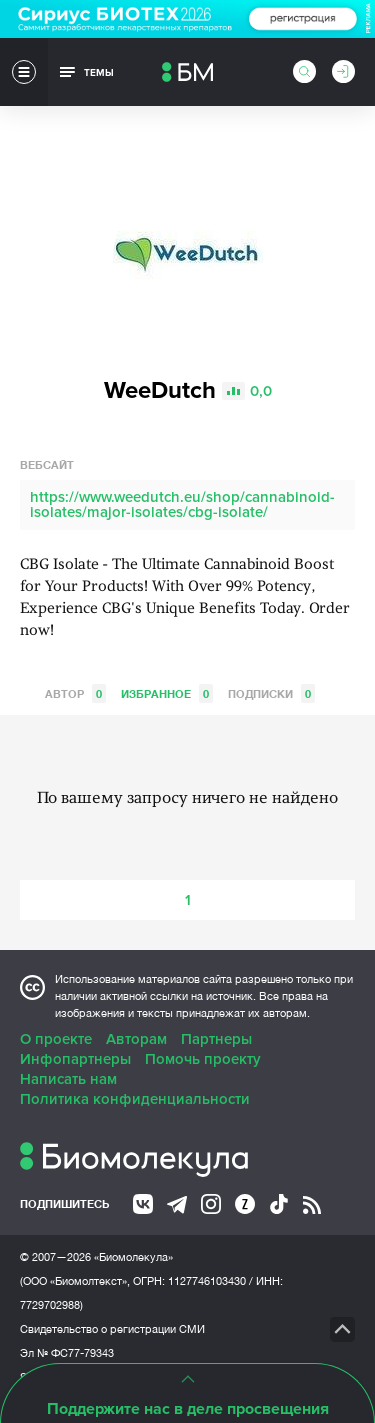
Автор (75, 693)
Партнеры (216, 1039)
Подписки (271, 693)
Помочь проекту (203, 1059)
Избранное (167, 693)
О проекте (56, 1039)
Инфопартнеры (75, 1059)
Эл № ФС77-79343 (67, 1353)
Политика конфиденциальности (135, 1099)
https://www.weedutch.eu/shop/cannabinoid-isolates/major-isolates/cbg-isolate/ (182, 504)
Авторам (136, 1039)
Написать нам (68, 1079)
